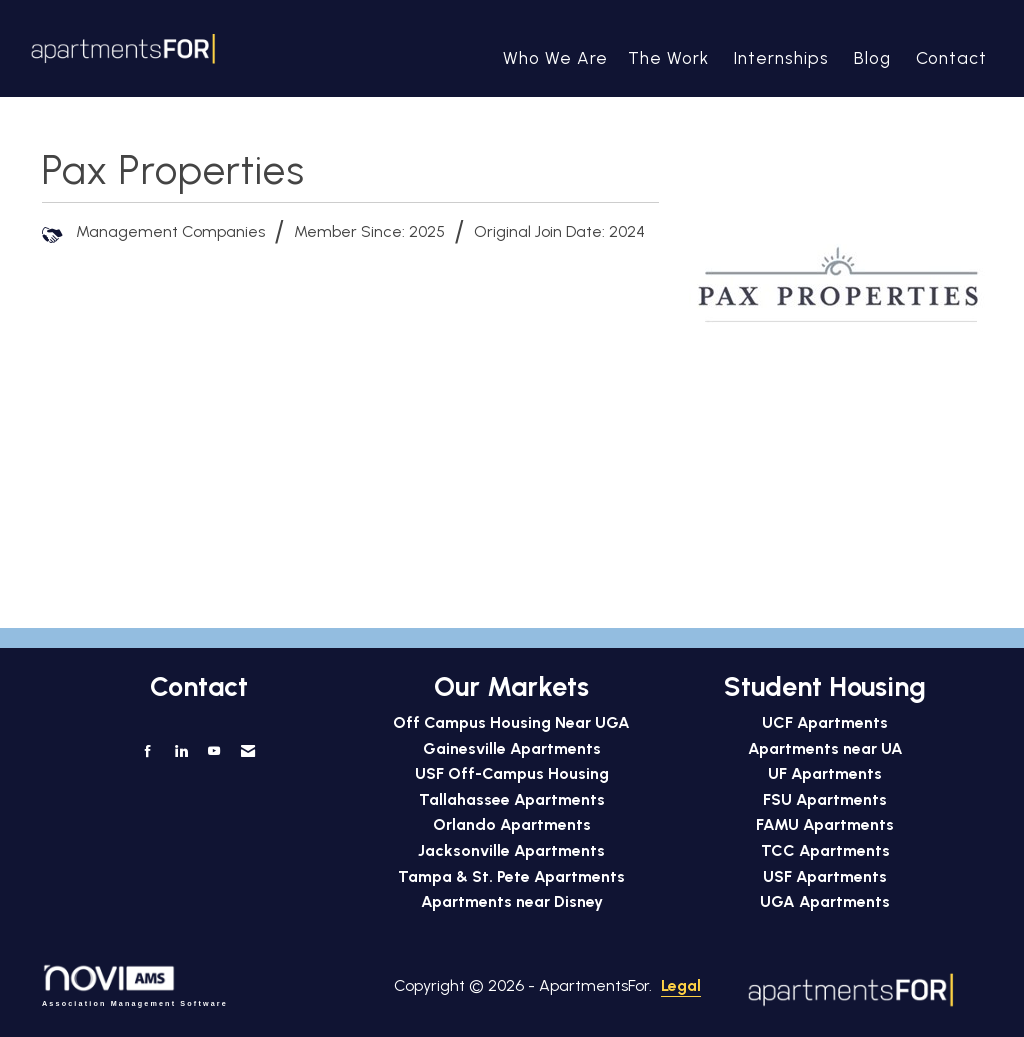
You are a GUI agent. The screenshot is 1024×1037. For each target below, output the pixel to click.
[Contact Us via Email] (247, 751)
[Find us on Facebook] (149, 751)
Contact (951, 58)
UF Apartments (825, 773)
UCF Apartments (825, 722)
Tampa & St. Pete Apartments (511, 876)
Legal (608, 985)
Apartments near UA (825, 748)
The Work (668, 58)
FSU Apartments (825, 799)
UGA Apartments (825, 901)
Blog (872, 58)
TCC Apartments (825, 850)
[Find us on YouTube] (214, 751)
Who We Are (555, 58)
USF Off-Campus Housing (512, 773)
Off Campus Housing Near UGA (511, 722)
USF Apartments (825, 876)
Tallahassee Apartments (512, 799)
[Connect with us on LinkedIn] (181, 751)
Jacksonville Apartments (511, 850)
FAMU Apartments (825, 824)
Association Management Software (135, 985)
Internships (781, 58)
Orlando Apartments (512, 824)
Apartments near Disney (512, 901)
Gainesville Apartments (512, 748)
